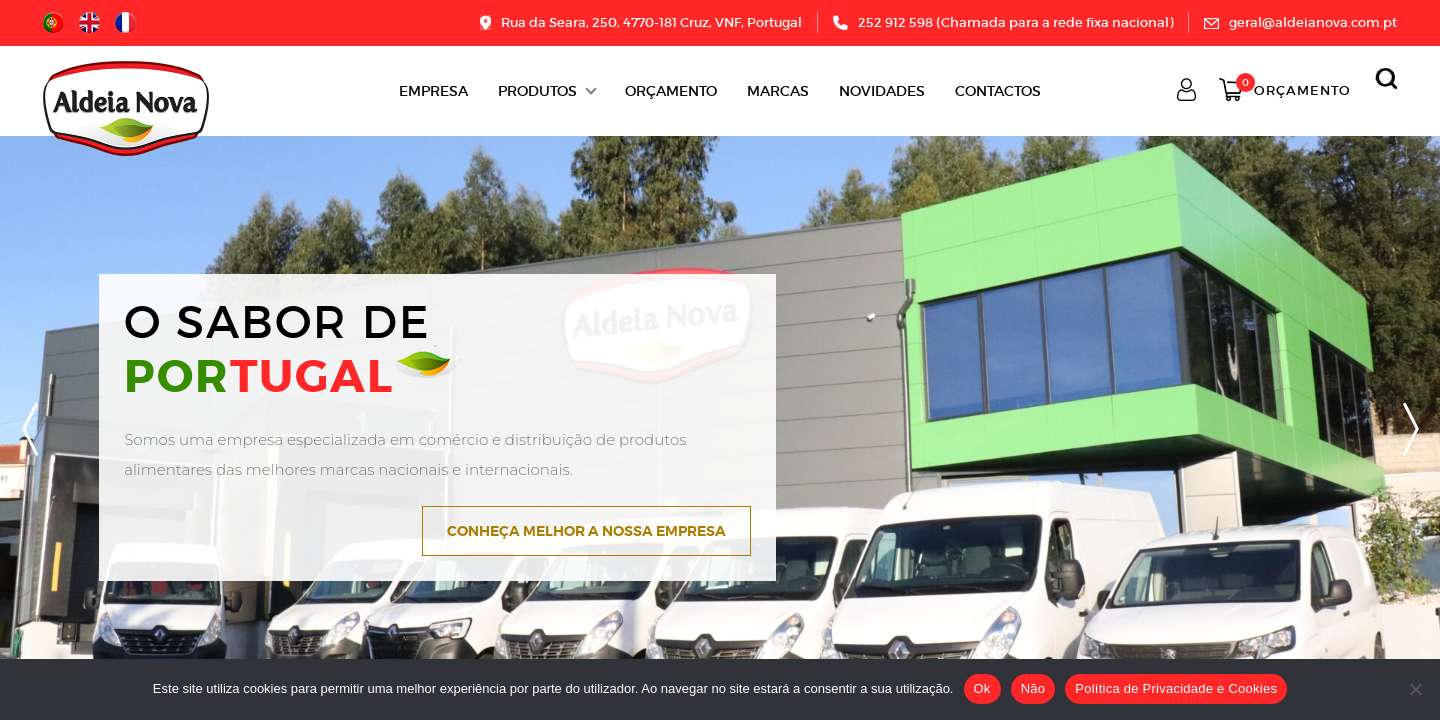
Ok (982, 688)
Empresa (433, 91)
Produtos (537, 91)
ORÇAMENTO (671, 91)
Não (1033, 688)
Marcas (778, 91)
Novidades (882, 91)
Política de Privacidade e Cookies (1176, 688)
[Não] (1415, 689)
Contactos (998, 91)
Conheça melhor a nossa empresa (586, 531)
